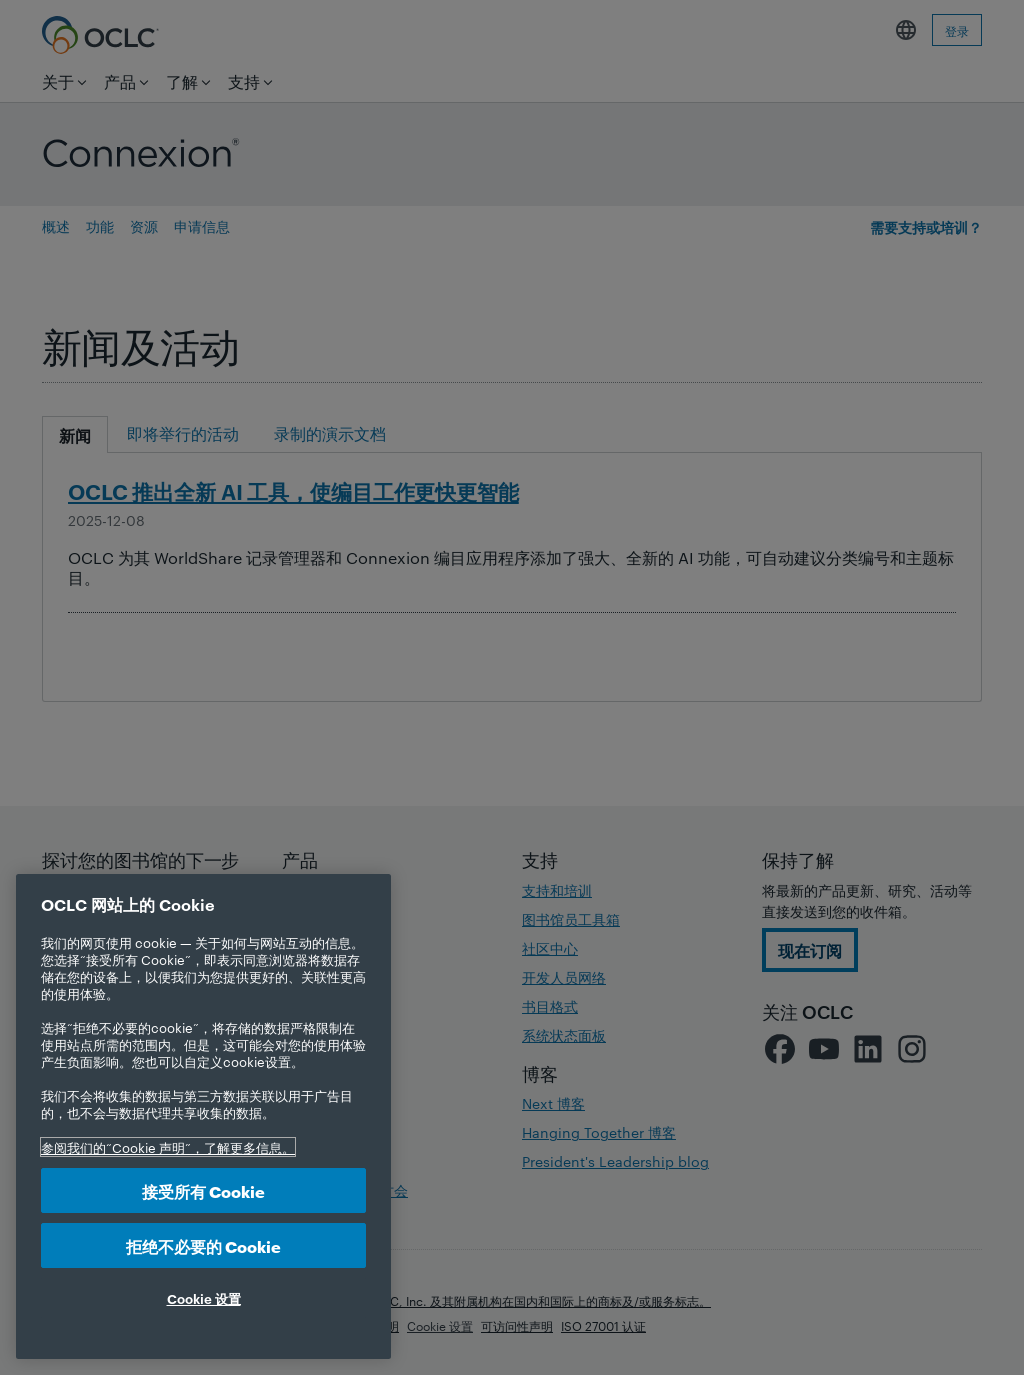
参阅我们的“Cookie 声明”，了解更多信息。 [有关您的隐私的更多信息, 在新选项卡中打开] (168, 1147)
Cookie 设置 (204, 1298)
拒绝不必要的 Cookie (203, 1245)
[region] (203, 1116)
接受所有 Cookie (203, 1190)
